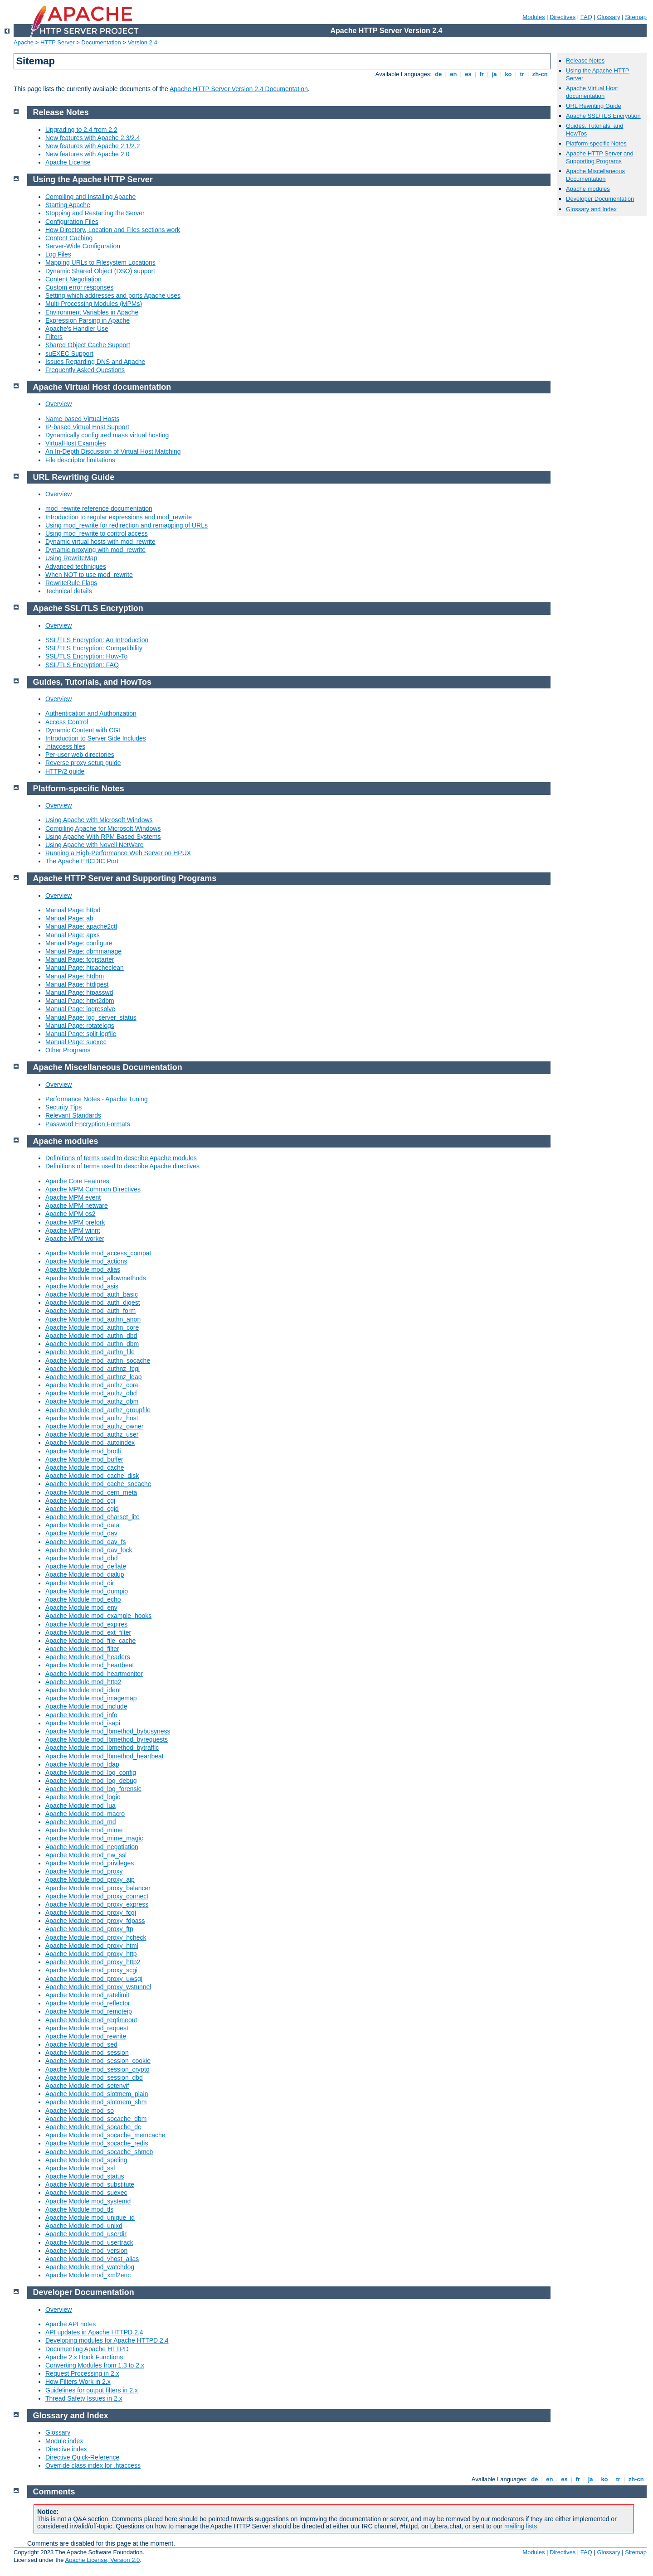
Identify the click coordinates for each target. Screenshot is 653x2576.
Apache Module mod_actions (86, 1261)
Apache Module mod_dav (81, 1533)
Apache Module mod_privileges (89, 1863)
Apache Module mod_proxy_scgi (91, 1970)
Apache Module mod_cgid (82, 1508)
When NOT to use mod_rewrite (89, 574)
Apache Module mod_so (79, 2110)
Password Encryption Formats (87, 1124)
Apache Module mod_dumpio (86, 1591)
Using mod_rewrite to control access (96, 533)
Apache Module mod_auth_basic (91, 1294)
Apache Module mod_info (81, 1715)
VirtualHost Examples (75, 443)
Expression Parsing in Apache (87, 320)
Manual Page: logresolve (80, 1008)
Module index (64, 2441)
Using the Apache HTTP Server (93, 179)
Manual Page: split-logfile (80, 1033)
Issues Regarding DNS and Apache (95, 361)
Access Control (66, 722)
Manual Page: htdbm (74, 976)
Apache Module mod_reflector (87, 2003)
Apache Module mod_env (81, 1607)
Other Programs (68, 1050)
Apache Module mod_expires (86, 1624)
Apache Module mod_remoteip (88, 2011)
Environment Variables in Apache (91, 312)
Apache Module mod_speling (86, 2160)
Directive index (66, 2449)
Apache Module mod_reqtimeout (91, 2020)
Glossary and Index (591, 209)
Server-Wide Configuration (82, 246)
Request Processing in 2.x (82, 2373)
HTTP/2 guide (64, 771)
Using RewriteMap (71, 558)
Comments (54, 2491)
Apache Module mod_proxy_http (91, 1953)
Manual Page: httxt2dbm (79, 1000)
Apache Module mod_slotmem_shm (95, 2102)
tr (522, 74)
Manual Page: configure (78, 943)
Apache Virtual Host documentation (592, 92)
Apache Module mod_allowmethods (95, 1278)
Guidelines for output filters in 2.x (91, 2390)
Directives (562, 17)
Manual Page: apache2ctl (81, 926)
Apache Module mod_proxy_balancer (98, 1888)
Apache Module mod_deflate (85, 1566)
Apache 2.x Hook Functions (84, 2357)
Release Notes (585, 60)
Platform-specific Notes (596, 143)
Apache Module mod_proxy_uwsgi (93, 1978)
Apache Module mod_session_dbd (94, 2077)
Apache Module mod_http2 (83, 1681)
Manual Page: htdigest (76, 984)
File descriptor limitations (80, 460)
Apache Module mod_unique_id (90, 2217)
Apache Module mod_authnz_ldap (93, 1376)
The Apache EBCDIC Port (81, 861)
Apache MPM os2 (70, 1213)
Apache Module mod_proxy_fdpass (95, 1920)
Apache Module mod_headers (87, 1657)
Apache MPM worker (74, 1238)
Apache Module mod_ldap (82, 1764)
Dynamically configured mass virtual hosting (107, 435)
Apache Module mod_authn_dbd (91, 1335)
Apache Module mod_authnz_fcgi (92, 1368)
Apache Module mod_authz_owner (94, 1426)
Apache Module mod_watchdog (89, 2267)
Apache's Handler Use (76, 328)
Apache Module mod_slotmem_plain (96, 2093)
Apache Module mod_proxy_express (96, 1904)
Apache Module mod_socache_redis (96, 2143)
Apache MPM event (73, 1197)
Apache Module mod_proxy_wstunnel (98, 1986)
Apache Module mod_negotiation (91, 1846)
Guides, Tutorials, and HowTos (92, 682)
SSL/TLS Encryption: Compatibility (93, 648)
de (438, 74)
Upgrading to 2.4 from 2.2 (81, 129)
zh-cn (540, 74)
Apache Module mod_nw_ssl (86, 1855)
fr (482, 74)
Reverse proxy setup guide (83, 762)
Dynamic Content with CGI (82, 730)
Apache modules (588, 188)
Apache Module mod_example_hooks (98, 1615)
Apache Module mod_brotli (83, 1451)
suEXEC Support (69, 353)
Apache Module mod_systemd (88, 2201)
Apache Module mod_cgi (80, 1500)
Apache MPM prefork (75, 1222)
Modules (533, 17)
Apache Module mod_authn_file (90, 1352)
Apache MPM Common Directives (93, 1189)
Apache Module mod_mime (83, 1830)
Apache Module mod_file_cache (90, 1640)
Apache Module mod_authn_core (92, 1327)
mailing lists (520, 2526)
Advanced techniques (75, 566)
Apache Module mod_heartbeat (89, 1665)
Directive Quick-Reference (82, 2457)
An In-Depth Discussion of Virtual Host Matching (113, 451)
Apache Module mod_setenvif (87, 2085)
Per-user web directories (79, 754)
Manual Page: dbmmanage (83, 951)
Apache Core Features (77, 1181)
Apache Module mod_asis (81, 1286)
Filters (54, 336)
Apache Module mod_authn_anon (93, 1319)
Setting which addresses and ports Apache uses (112, 295)
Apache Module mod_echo (83, 1599)
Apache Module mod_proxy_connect (96, 1896)
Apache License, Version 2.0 (102, 2560)
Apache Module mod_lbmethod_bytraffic (102, 1747)
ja (494, 74)
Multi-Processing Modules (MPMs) (93, 303)
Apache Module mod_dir (79, 1583)
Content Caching (69, 238)
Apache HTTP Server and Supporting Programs (600, 157)
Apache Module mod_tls (79, 2209)
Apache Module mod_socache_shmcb (99, 2151)
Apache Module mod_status (84, 2176)
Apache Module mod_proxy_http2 (92, 1962)
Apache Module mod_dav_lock (88, 1550)
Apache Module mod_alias (82, 1269)
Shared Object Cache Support (87, 345)
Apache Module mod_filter (82, 1648)
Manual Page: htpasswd (79, 992)
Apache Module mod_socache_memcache (105, 2135)
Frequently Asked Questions (85, 369)
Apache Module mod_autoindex (90, 1442)
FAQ (586, 17)
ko (508, 74)
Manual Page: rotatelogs (79, 1025)
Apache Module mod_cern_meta (91, 1492)
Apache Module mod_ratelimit (87, 1995)
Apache (24, 42)
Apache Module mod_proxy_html (91, 1945)
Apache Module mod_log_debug (91, 1780)
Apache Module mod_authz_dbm (91, 1401)
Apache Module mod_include (86, 1706)
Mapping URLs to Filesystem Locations (100, 262)
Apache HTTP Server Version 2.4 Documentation (239, 88)
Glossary (608, 17)
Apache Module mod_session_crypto (97, 2069)
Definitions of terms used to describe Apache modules (121, 1158)
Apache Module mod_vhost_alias (92, 2258)
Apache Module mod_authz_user (91, 1434)
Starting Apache (67, 204)
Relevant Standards (73, 1115)
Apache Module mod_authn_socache (97, 1360)
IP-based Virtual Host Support (87, 427)
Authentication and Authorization (90, 713)
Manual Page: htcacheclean (84, 967)
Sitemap (636, 17)
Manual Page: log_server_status (90, 1017)
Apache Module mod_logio (83, 1797)
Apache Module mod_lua (80, 1805)
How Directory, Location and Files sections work (112, 229)
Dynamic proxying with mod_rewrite (95, 549)
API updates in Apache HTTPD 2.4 (94, 2332)
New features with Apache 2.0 (87, 154)
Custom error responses (79, 287)
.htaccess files (65, 746)
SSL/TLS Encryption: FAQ (82, 664)
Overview (58, 403)
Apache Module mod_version (86, 2250)
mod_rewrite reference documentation (98, 508)
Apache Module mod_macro (85, 1813)
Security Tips (63, 1107)
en (453, 74)
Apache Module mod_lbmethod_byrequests (106, 1739)
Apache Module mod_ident (83, 1690)
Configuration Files (71, 221)
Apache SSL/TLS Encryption (603, 115)
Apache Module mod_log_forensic (93, 1788)
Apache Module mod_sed (81, 2044)
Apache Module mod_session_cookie (98, 2060)
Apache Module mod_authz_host (91, 1418)
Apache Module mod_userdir (86, 2233)
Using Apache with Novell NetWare (94, 844)
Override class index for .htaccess (93, 2465)
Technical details (68, 591)
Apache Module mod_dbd (81, 1558)
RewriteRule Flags (71, 582)
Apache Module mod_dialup (84, 1574)
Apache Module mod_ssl (80, 2168)
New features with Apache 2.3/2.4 (92, 137)
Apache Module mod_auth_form (90, 1310)
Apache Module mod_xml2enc (88, 2275)
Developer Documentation (600, 198)
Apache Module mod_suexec (86, 2192)
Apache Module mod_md (80, 1821)
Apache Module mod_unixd (83, 2225)
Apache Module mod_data (82, 1525)
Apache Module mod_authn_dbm (92, 1343)
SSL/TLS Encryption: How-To (86, 656)
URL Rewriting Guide (593, 105)
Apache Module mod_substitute (89, 2184)
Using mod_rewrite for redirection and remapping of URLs (126, 525)
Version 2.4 (142, 42)
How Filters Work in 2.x (78, 2381)
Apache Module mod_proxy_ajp (90, 1879)
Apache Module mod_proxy (83, 1871)
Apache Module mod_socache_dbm (95, 2118)
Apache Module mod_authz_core (91, 1385)
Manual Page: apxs (72, 935)
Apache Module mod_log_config (90, 1772)
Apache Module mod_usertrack (89, 2242)
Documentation (101, 42)
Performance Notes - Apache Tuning (96, 1099)
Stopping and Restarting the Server (95, 213)
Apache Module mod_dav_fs (85, 1541)
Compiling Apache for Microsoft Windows (103, 828)
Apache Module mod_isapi (82, 1723)
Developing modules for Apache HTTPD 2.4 (107, 2340)
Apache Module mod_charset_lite (92, 1516)
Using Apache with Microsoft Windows (99, 819)
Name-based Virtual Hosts (82, 418)
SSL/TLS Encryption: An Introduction (96, 640)
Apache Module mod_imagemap (91, 1698)
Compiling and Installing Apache (90, 196)
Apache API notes (70, 2324)
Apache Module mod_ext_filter (88, 1632)
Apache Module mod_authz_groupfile (98, 1410)
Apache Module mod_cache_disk (92, 1475)
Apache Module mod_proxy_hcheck (95, 1937)
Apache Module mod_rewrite (85, 2036)
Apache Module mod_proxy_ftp (89, 1928)
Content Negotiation (73, 279)
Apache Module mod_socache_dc (93, 2127)
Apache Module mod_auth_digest (92, 1302)
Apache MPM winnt (72, 1230)
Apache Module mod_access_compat (98, 1253)
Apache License (68, 162)
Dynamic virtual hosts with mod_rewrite (100, 541)
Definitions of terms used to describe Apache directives (122, 1166)
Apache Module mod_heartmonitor (94, 1673)
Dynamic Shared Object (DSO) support (100, 271)
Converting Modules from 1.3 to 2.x (94, 2365)
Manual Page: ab (69, 918)
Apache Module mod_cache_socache (98, 1483)
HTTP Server (57, 42)
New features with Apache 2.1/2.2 (92, 146)
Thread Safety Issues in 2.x (83, 2398)
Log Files (58, 254)
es (468, 74)
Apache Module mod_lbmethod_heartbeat (104, 1756)
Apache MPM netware (76, 1205)
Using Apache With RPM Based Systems (103, 836)
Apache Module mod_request (86, 2028)
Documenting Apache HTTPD (87, 2349)
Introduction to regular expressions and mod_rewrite (118, 517)
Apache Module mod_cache (84, 1467)
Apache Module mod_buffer (84, 1459)
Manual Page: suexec (76, 1042)
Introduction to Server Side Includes (95, 738)
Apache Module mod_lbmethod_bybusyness (108, 1731)
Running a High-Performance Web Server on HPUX (118, 853)
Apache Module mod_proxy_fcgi (90, 1912)
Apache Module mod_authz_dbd (91, 1393)
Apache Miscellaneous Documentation (595, 175)
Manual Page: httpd (72, 910)
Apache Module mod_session (87, 2052)
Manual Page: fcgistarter (79, 959)
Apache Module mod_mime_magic (94, 1838)
